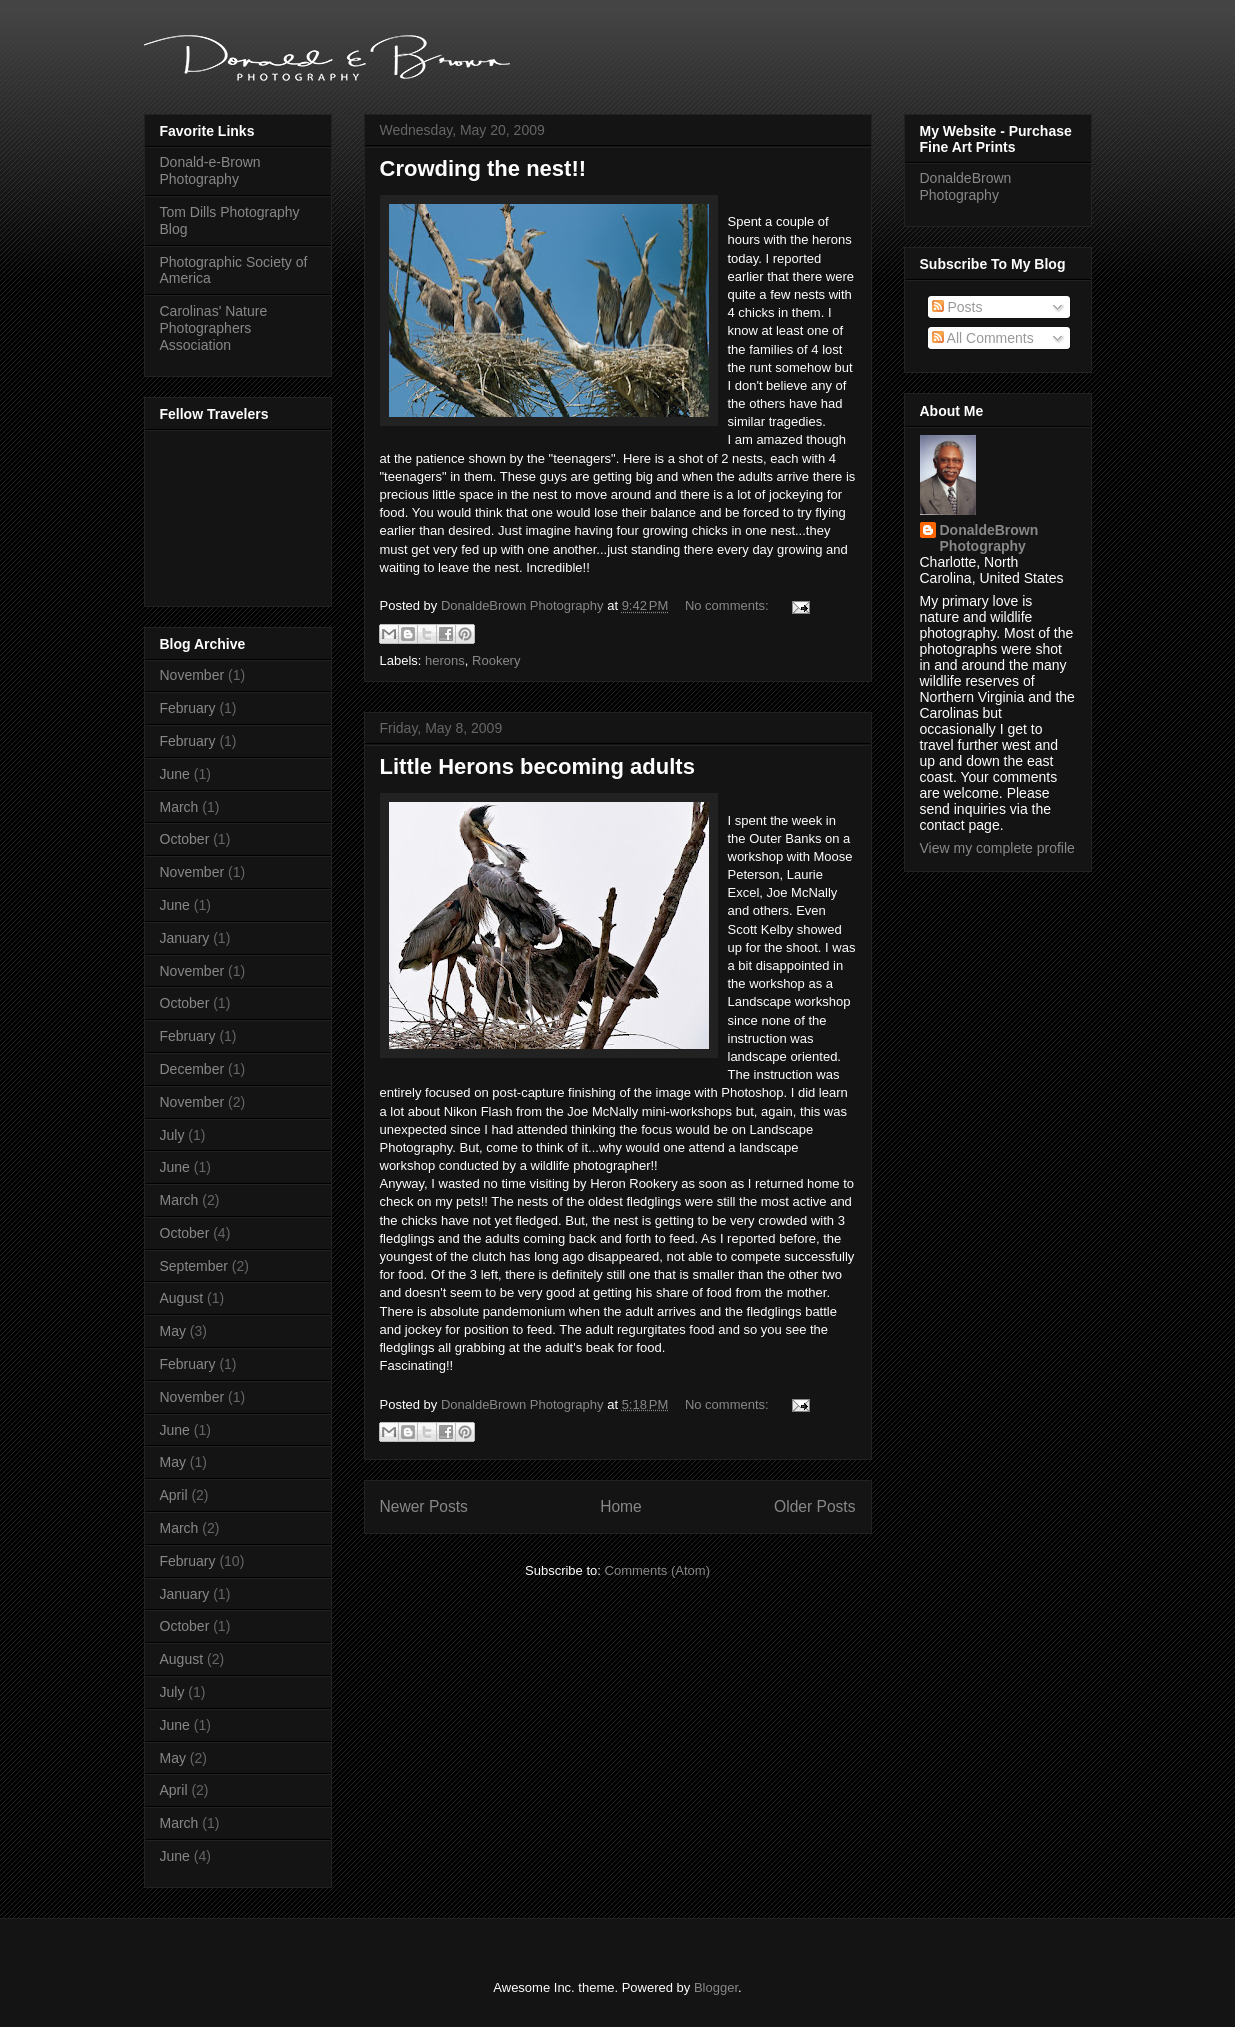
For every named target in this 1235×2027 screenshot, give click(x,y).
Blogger (716, 1987)
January (185, 938)
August (182, 1298)
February (188, 708)
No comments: (728, 605)
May (173, 1331)
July (172, 1135)
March (179, 807)
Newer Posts (424, 1506)
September (194, 1266)
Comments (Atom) (657, 1570)
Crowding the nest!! (483, 168)
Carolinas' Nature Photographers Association (214, 328)
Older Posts (814, 1506)
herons (445, 660)
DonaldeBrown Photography (966, 186)
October (185, 839)
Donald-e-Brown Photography (210, 170)
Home (621, 1506)
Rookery (496, 660)
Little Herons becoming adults (537, 766)
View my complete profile (997, 848)
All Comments (983, 338)
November (192, 675)
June (175, 774)
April (174, 1495)
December (192, 1069)
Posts (957, 307)
